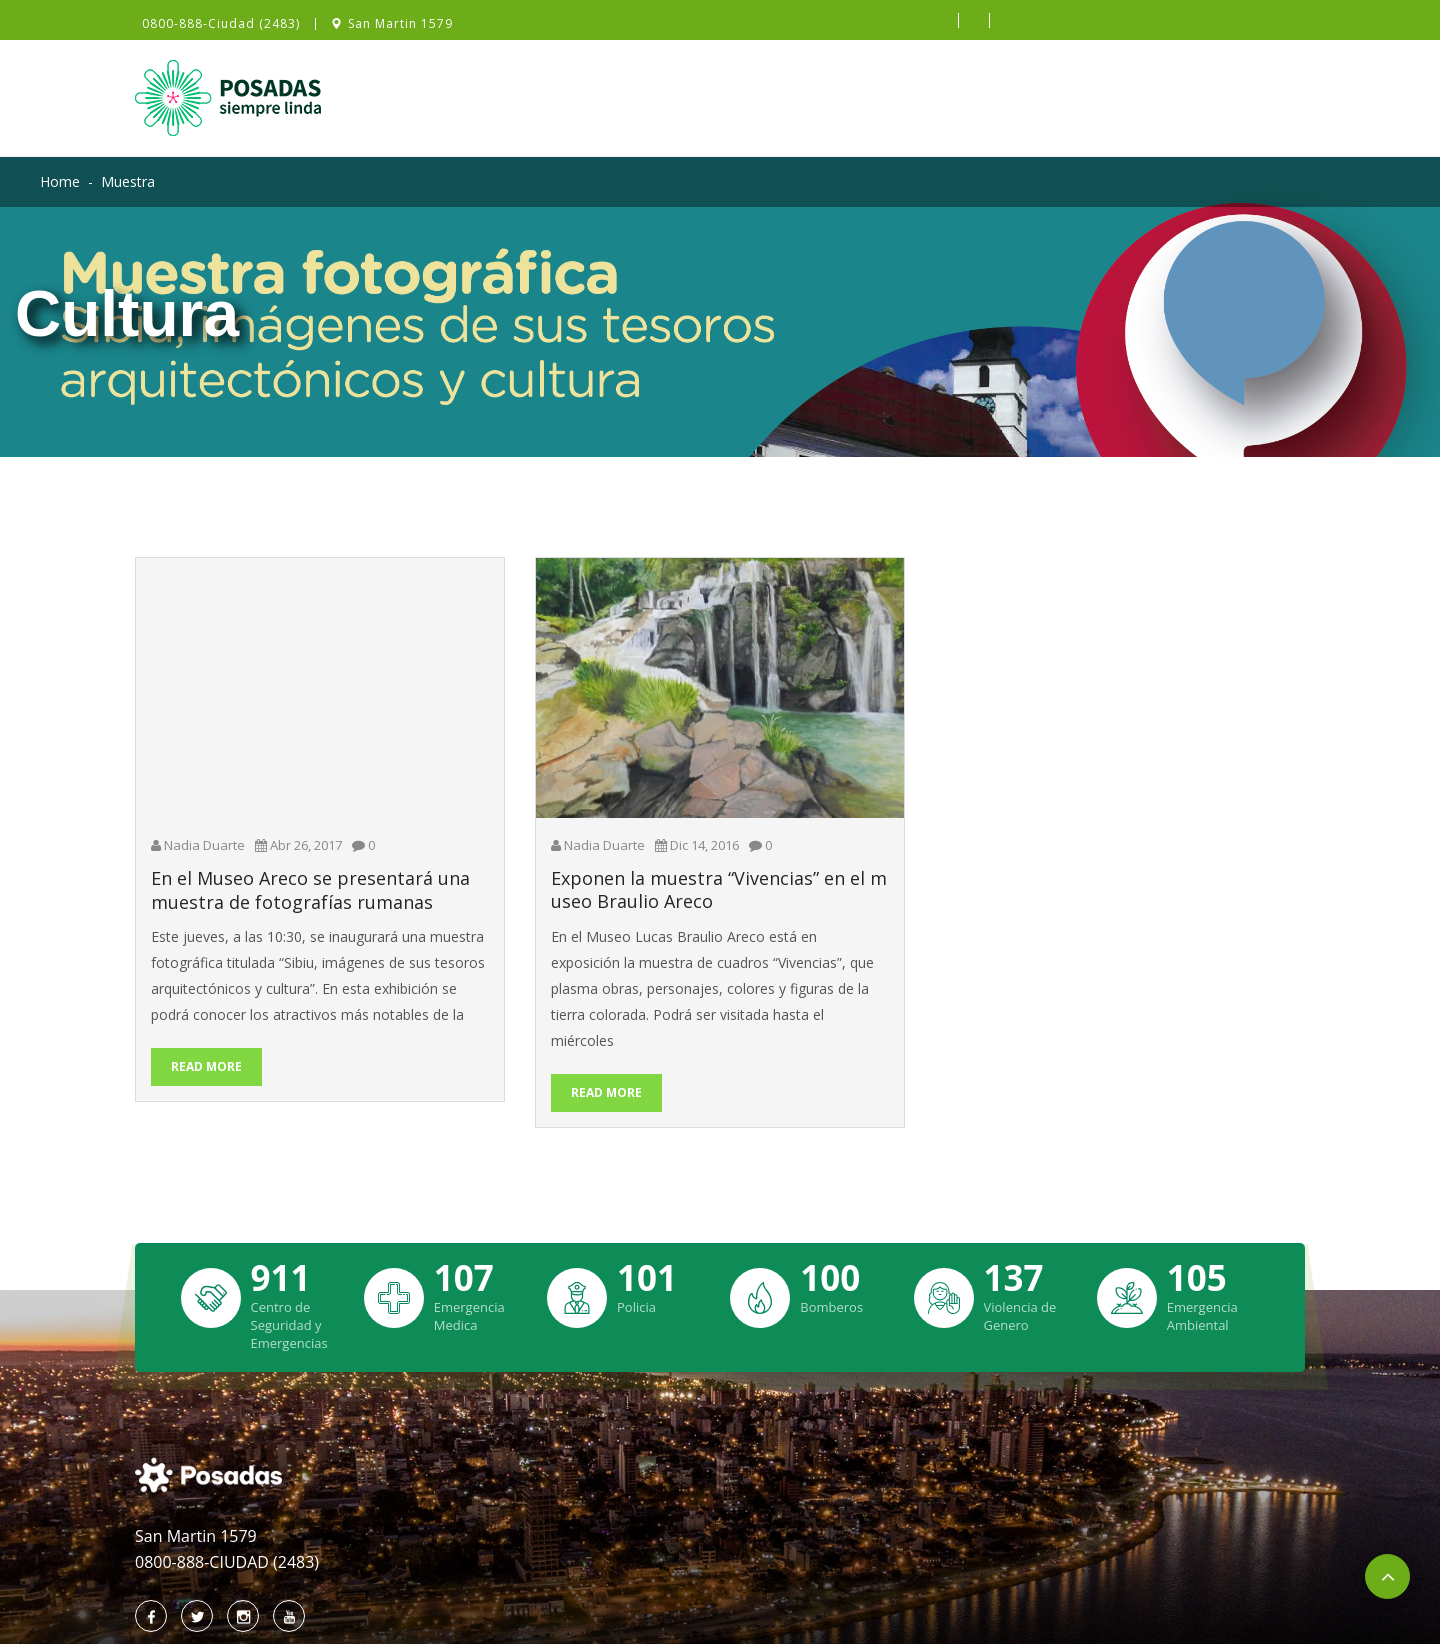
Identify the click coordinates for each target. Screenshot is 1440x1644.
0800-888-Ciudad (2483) (221, 24)
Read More (206, 1066)
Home (60, 181)
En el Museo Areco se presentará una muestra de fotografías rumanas (310, 890)
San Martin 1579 (400, 24)
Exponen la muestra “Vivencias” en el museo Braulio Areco (719, 890)
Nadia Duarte (204, 845)
